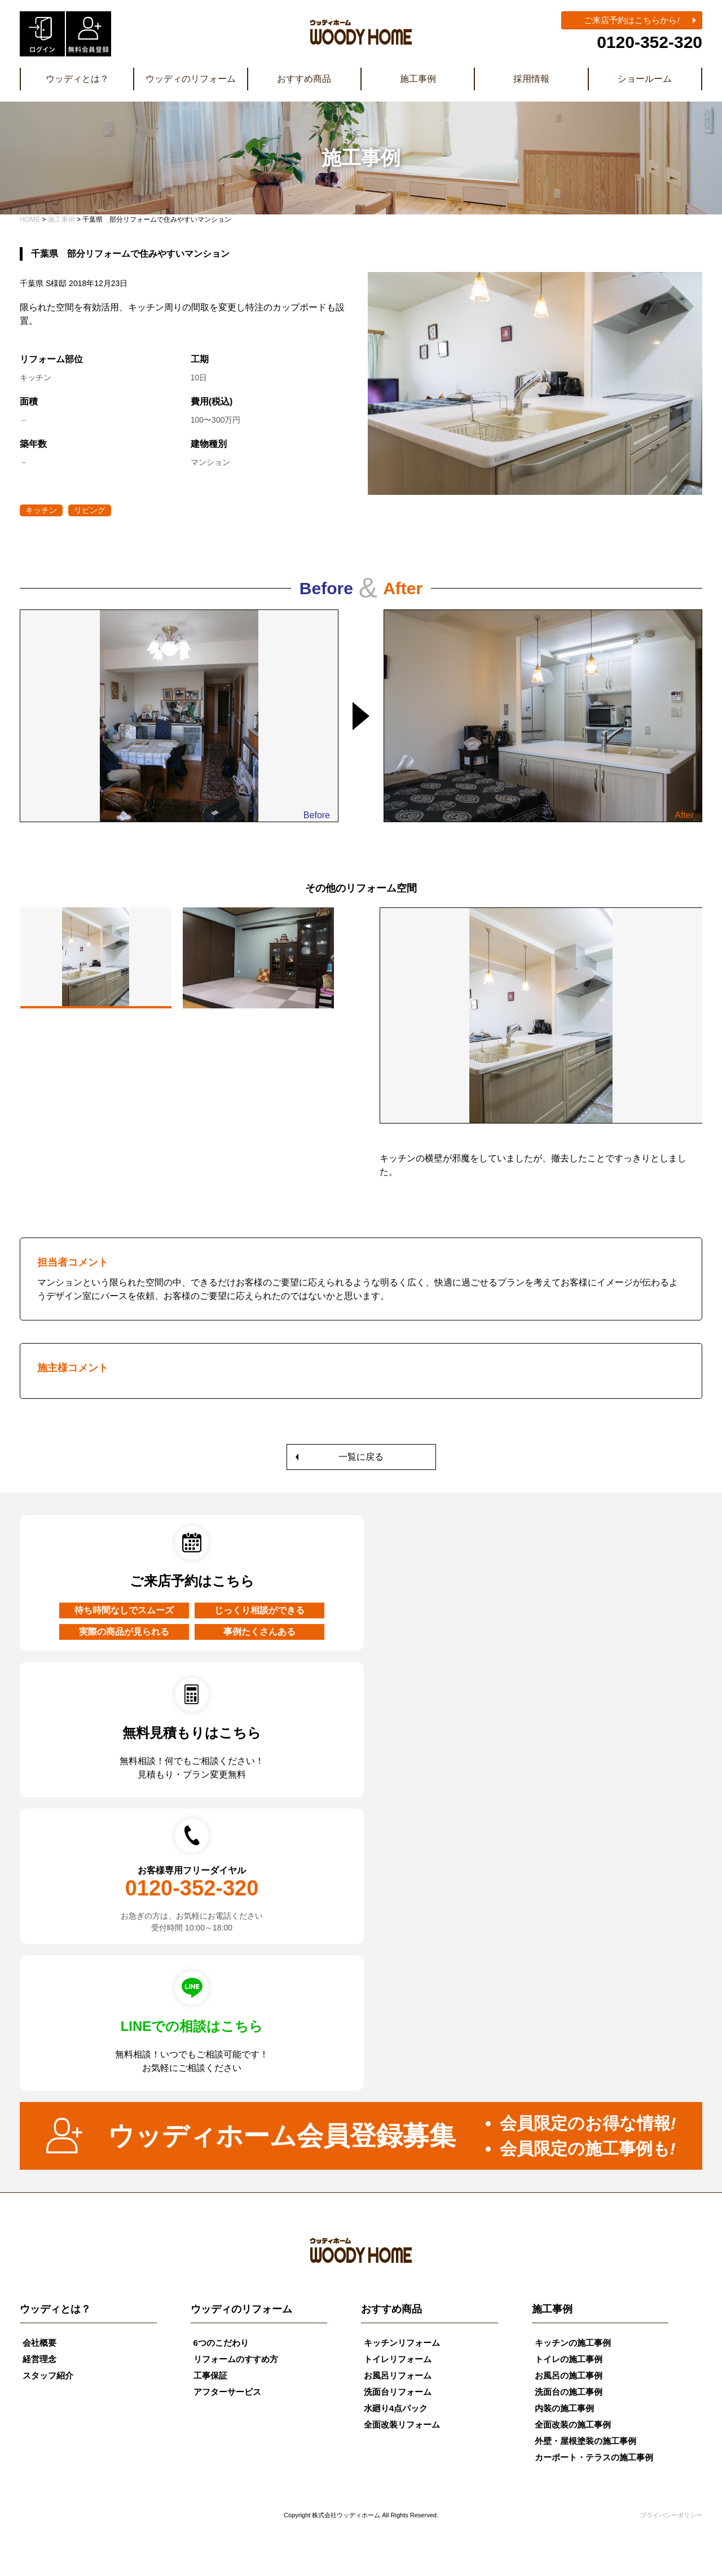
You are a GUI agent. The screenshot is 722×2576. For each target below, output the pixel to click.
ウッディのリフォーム (191, 79)
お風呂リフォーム (398, 2375)
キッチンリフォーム (402, 2342)
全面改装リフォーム (402, 2424)
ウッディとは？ (77, 79)
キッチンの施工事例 (573, 2342)
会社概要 (39, 2342)
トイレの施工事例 (568, 2359)
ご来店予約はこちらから (631, 20)
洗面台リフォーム (398, 2392)
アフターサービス (227, 2392)
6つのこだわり (221, 2342)
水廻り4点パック (396, 2408)
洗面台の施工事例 (568, 2392)
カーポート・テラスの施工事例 (594, 2457)
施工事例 (418, 79)
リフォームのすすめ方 (235, 2359)
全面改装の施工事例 (573, 2424)
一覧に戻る (361, 1457)
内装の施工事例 (564, 2408)
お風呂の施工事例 (568, 2375)
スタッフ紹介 (48, 2375)
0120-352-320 (649, 42)
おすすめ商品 (304, 79)
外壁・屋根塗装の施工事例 (585, 2441)
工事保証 (210, 2375)
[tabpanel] (541, 1049)
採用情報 (531, 79)
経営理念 (39, 2359)
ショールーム (645, 79)
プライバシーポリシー (671, 2515)
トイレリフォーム (398, 2359)
